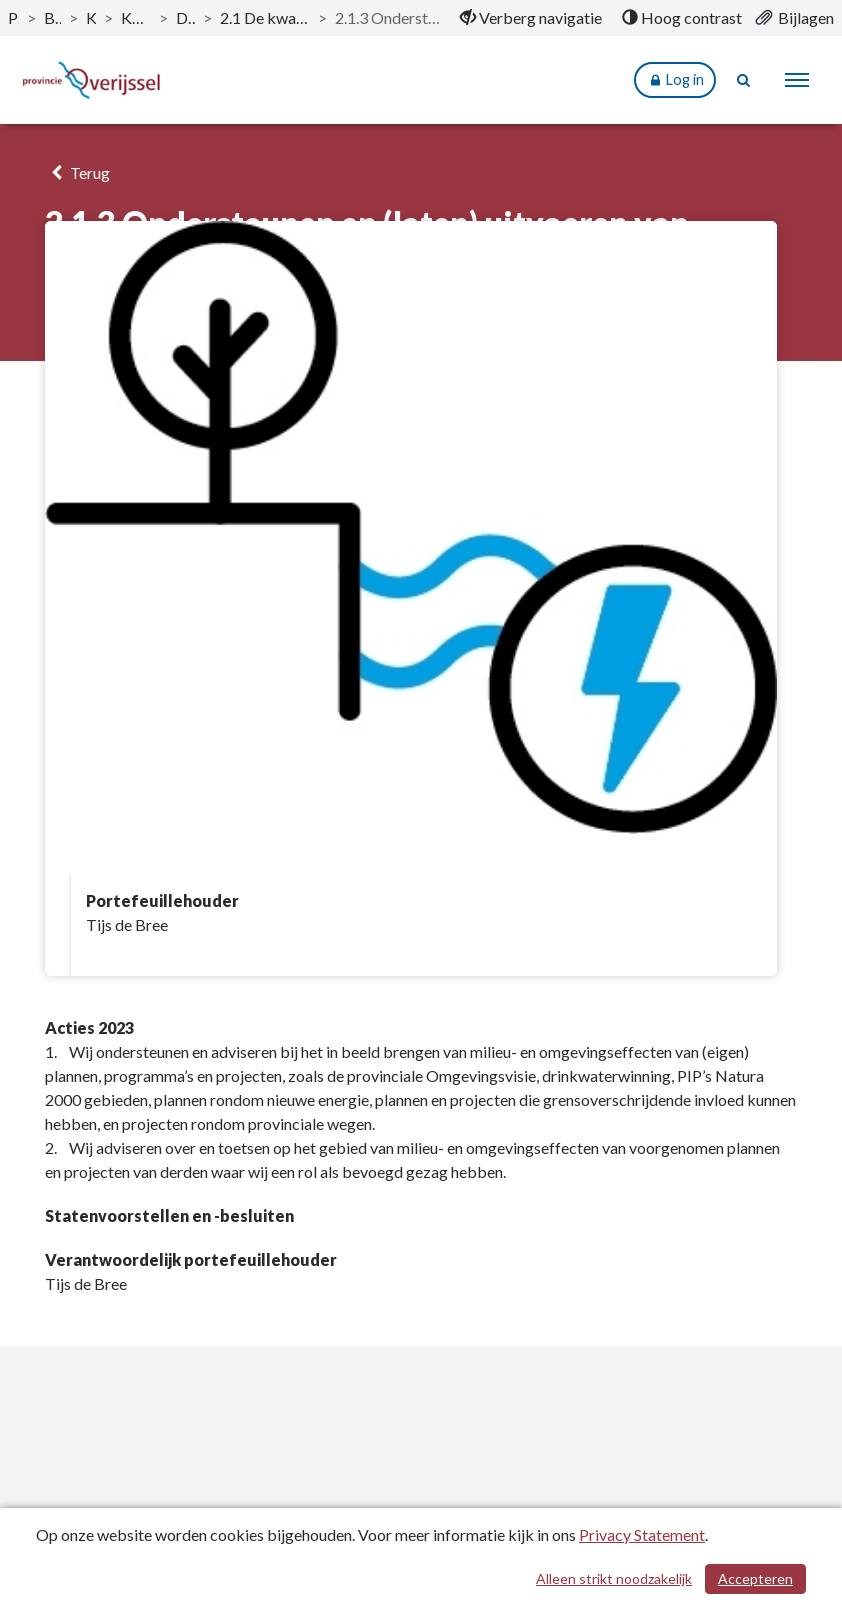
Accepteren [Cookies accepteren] (755, 1578)
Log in (675, 80)
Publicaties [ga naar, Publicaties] (13, 17)
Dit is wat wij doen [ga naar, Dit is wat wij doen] (185, 17)
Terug (77, 172)
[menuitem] (531, 18)
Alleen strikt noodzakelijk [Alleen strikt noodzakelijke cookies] (614, 1578)
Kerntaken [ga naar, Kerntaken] (91, 17)
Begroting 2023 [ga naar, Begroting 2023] (52, 17)
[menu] (797, 80)
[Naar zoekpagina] (744, 80)
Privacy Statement (642, 1534)
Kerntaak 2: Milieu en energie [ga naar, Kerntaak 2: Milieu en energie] (136, 17)
